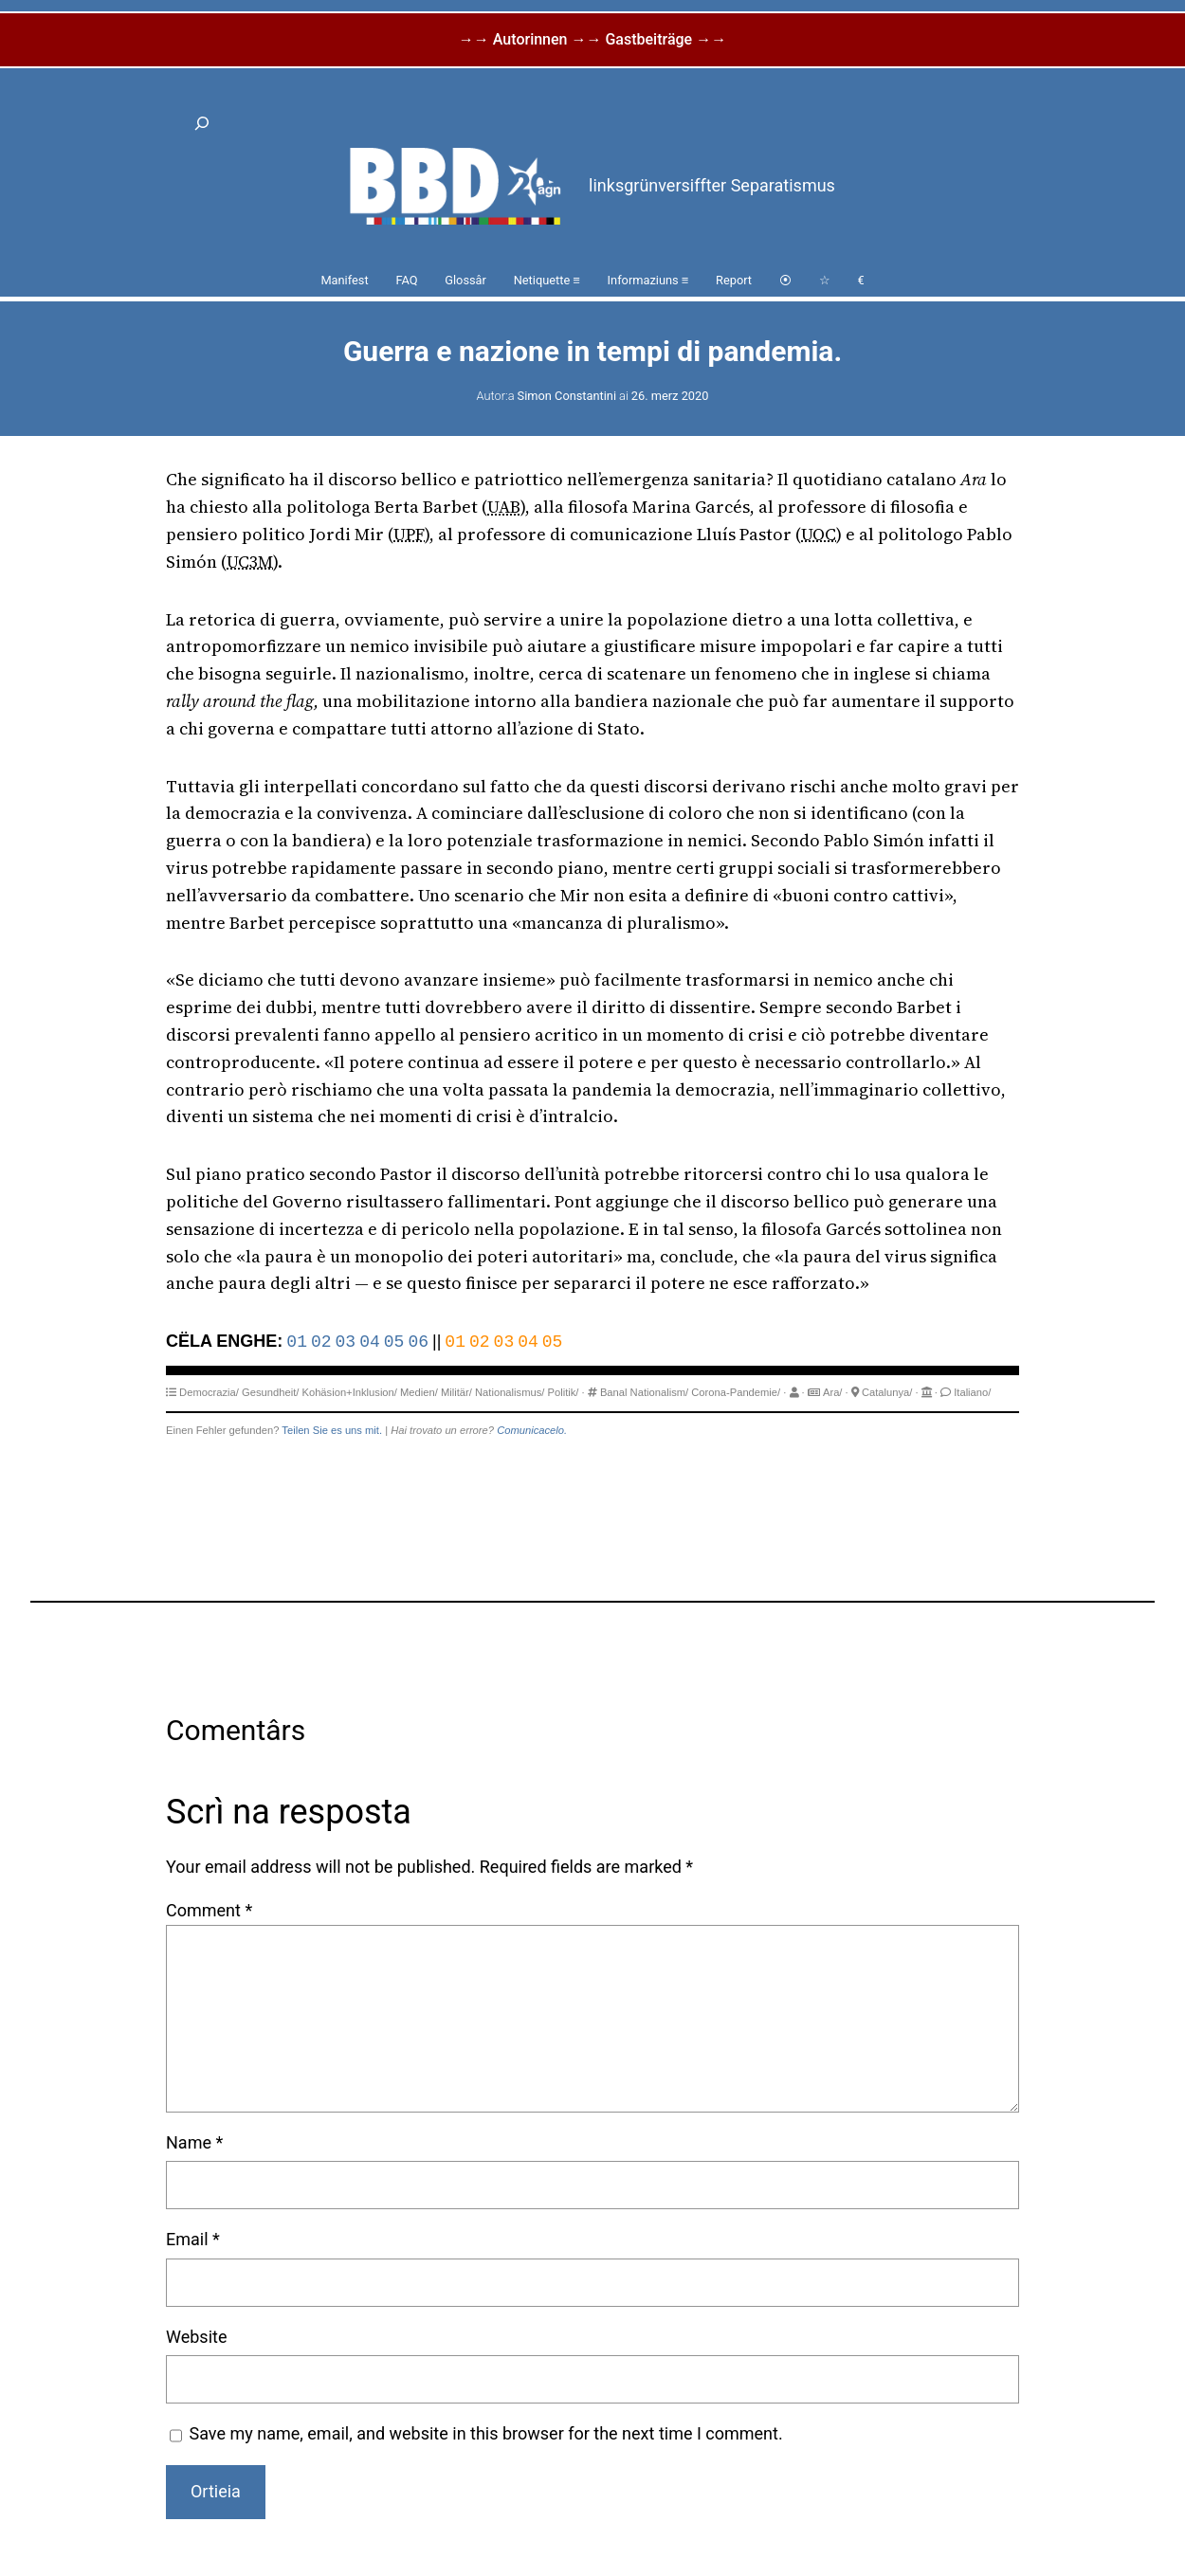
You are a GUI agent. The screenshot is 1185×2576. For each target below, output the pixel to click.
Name (194, 2142)
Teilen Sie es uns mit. (332, 1430)
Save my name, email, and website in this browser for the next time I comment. (486, 2433)
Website (196, 2337)
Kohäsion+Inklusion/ (348, 1392)
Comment (209, 1910)
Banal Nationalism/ (644, 1392)
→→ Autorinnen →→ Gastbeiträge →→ (592, 39)
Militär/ (456, 1392)
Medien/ (419, 1392)
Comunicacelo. (532, 1430)
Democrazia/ (209, 1392)
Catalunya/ (887, 1392)
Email (193, 2239)
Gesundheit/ (270, 1392)
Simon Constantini (567, 396)
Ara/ (833, 1392)
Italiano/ (972, 1392)
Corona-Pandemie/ (735, 1392)
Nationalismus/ (509, 1392)
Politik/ (563, 1392)
